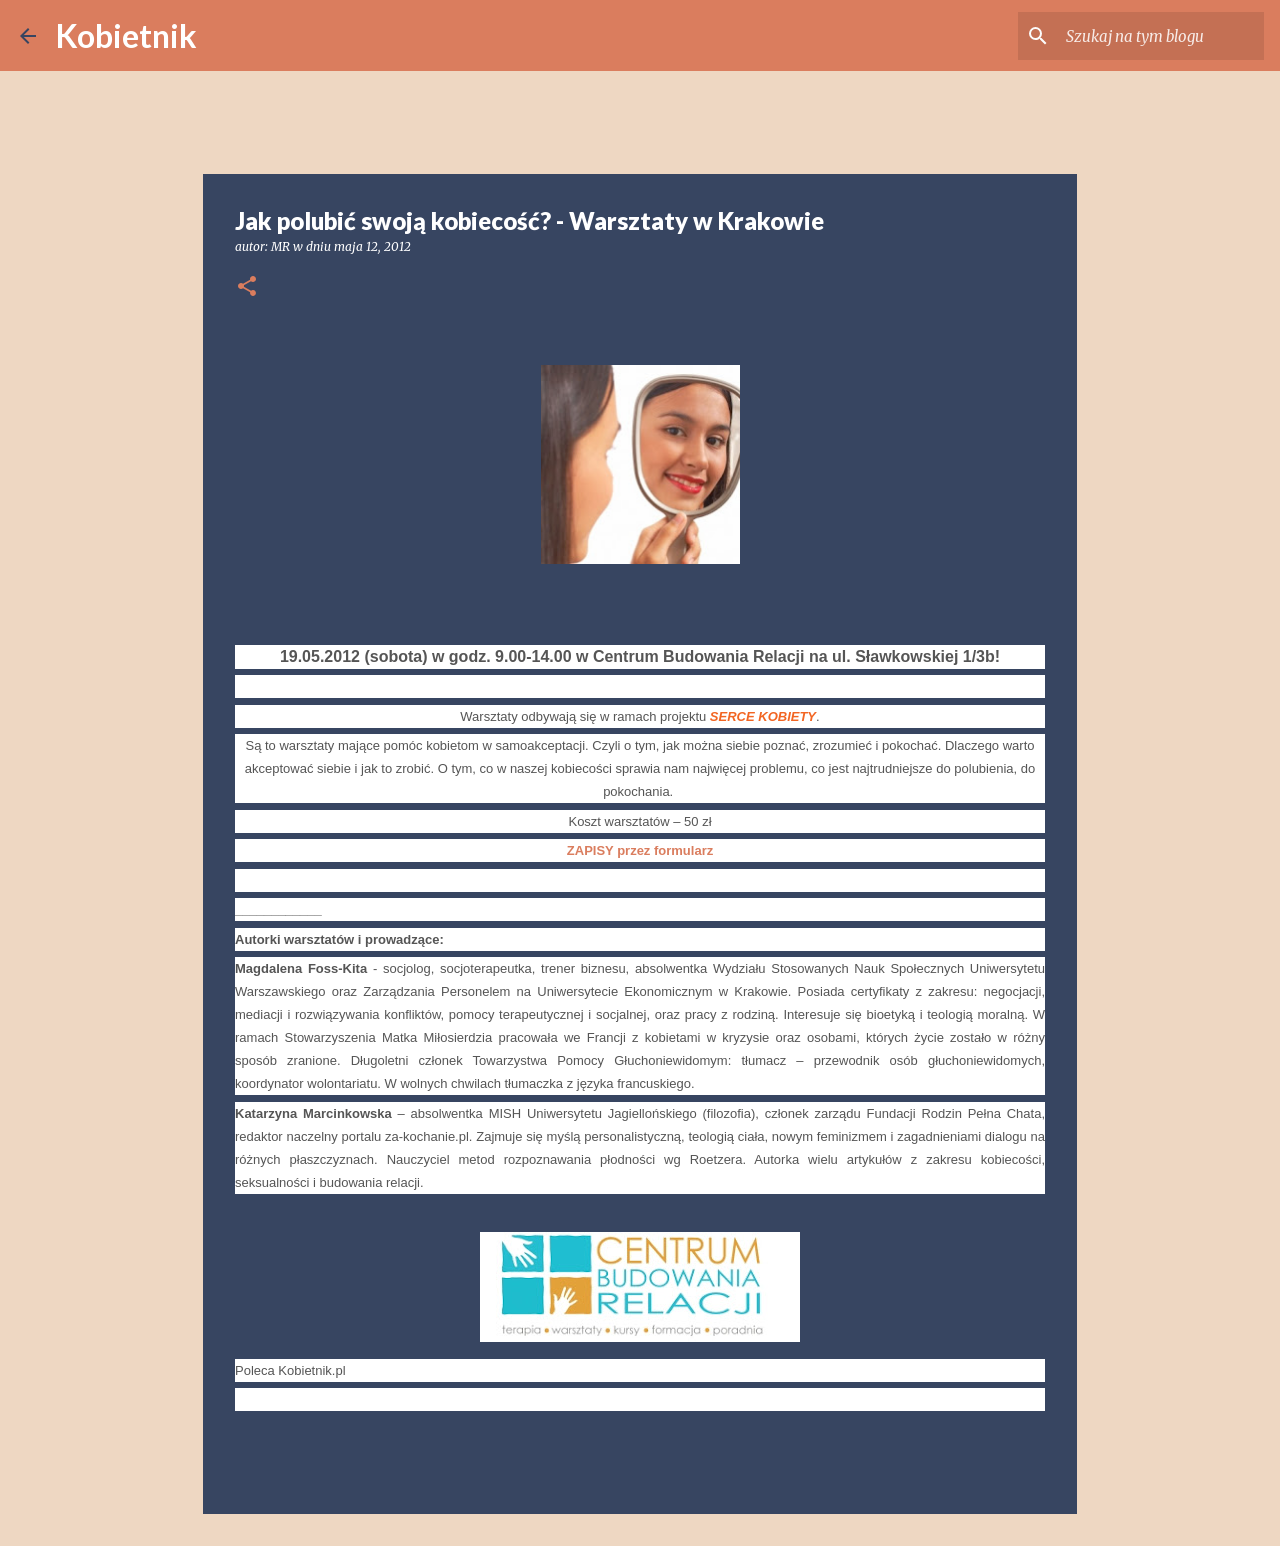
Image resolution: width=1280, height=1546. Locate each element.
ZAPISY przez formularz (640, 850)
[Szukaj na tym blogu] (1159, 36)
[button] (247, 287)
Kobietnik (126, 35)
